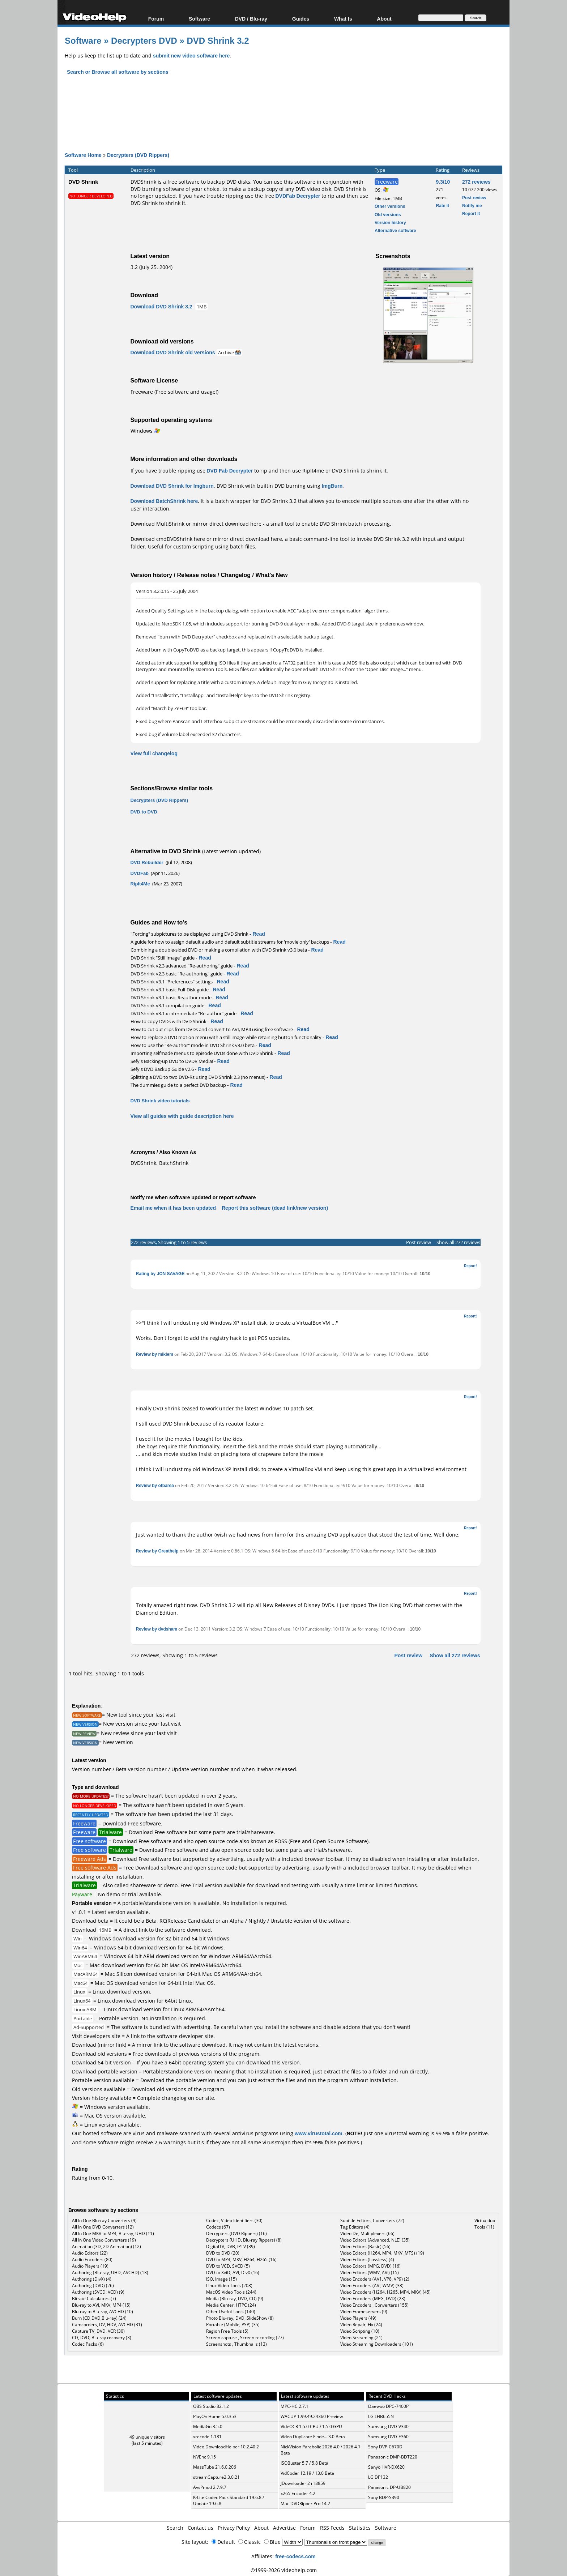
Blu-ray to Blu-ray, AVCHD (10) (102, 2311)
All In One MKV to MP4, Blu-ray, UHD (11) (113, 2233)
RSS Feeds (332, 2527)
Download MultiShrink (157, 523)
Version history (390, 222)
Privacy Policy (234, 2527)
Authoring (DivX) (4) (91, 2279)
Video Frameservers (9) (363, 2311)
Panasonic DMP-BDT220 (392, 2457)
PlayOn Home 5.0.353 (214, 2416)
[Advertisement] (283, 107)
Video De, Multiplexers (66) (367, 2233)
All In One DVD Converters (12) (103, 2227)
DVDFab (140, 873)
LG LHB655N (381, 2416)
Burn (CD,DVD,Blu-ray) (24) (99, 2318)
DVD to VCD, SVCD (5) (228, 2266)
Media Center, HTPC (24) (231, 2305)
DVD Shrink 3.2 (218, 40)
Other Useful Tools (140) (230, 2311)
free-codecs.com (295, 2556)
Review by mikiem (154, 1354)
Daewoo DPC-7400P (388, 2406)
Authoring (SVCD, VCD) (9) (98, 2292)
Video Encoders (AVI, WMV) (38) (372, 2285)
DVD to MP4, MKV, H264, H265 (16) (241, 2259)
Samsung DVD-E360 (388, 2437)
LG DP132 (378, 2477)
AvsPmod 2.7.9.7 (209, 2487)
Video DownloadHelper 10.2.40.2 (226, 2447)
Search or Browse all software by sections (118, 71)
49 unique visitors (147, 2437)
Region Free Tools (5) (227, 2331)
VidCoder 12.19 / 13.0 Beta (307, 2473)
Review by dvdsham (157, 1629)
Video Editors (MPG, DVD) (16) (370, 2266)
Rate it (442, 205)
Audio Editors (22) (90, 2253)
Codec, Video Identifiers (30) (234, 2220)
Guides (300, 18)
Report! (470, 1265)
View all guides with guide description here (182, 1115)
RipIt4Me (140, 883)
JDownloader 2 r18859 (303, 2483)
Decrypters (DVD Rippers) (138, 154)
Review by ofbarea (155, 1485)
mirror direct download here (226, 523)
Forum (156, 18)
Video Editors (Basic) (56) (365, 2246)
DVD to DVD (144, 811)
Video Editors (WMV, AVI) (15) (369, 2272)
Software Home (83, 154)
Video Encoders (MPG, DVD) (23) (372, 2298)
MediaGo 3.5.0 (207, 2426)
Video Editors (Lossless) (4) (367, 2259)
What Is (343, 18)
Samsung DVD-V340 (388, 2426)
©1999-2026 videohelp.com (284, 2570)
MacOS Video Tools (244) (231, 2292)
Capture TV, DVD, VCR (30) (98, 2331)
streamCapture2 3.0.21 (216, 2477)
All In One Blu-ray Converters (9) (104, 2220)
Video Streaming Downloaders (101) (376, 2344)
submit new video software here (191, 55)
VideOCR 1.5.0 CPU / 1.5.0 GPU (311, 2426)
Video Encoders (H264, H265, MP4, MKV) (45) (385, 2292)
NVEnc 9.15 (204, 2457)
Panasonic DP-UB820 (389, 2487)
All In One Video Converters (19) (104, 2240)
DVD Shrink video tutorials (160, 1100)
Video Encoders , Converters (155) (374, 2305)
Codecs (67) (218, 2227)
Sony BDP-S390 (383, 2497)
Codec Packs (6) (88, 2344)
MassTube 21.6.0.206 (214, 2467)
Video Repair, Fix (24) (361, 2324)
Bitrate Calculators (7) (94, 2298)
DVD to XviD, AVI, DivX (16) (232, 2272)
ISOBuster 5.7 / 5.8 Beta (304, 2463)
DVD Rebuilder (147, 862)
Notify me (472, 205)
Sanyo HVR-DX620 (386, 2467)
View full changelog (154, 753)
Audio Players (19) (90, 2266)
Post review (474, 198)
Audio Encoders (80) (92, 2259)
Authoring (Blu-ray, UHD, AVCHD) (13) (110, 2272)
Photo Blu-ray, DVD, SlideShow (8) (240, 2318)
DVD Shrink (83, 181)
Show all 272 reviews (458, 1242)
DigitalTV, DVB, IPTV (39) (230, 2246)
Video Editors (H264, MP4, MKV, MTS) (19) (382, 2253)
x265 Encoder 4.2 (298, 2493)
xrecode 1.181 (207, 2437)
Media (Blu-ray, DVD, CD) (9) (234, 2298)
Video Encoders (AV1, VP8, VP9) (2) (374, 2279)
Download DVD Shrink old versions (173, 352)
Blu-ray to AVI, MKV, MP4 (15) (101, 2305)
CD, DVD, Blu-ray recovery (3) (101, 2337)
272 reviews (476, 181)
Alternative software (395, 230)
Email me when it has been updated (173, 1207)
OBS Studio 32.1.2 (211, 2406)
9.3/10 (443, 181)
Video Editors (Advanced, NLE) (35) (375, 2240)
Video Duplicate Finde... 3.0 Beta (313, 2437)
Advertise (284, 2527)
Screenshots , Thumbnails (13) (236, 2344)
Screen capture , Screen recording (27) (245, 2337)
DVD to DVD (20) (222, 2253)
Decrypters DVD (144, 40)
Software (199, 18)
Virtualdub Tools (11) (484, 2223)
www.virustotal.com (318, 2133)
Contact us (200, 2527)
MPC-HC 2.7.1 (294, 2406)
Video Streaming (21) (361, 2337)
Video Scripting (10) (359, 2331)
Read (259, 933)
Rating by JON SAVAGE (160, 1273)
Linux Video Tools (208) (229, 2285)
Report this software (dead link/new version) (275, 1207)
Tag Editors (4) (355, 2227)
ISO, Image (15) (221, 2279)
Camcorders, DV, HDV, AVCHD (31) (107, 2324)
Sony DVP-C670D (385, 2447)
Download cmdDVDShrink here (168, 538)
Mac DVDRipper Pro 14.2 (305, 2503)
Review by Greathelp (157, 1551)
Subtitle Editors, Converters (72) (372, 2220)
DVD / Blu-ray (251, 18)
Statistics (360, 2527)
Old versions (388, 215)
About (384, 18)
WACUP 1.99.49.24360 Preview (312, 2416)
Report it (471, 213)
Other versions (390, 206)
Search (175, 2527)
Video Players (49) (358, 2318)
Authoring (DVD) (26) (93, 2285)
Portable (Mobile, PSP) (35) (233, 2324)
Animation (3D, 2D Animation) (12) (106, 2246)
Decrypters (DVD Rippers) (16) (236, 2233)
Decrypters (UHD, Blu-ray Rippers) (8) (244, 2240)
